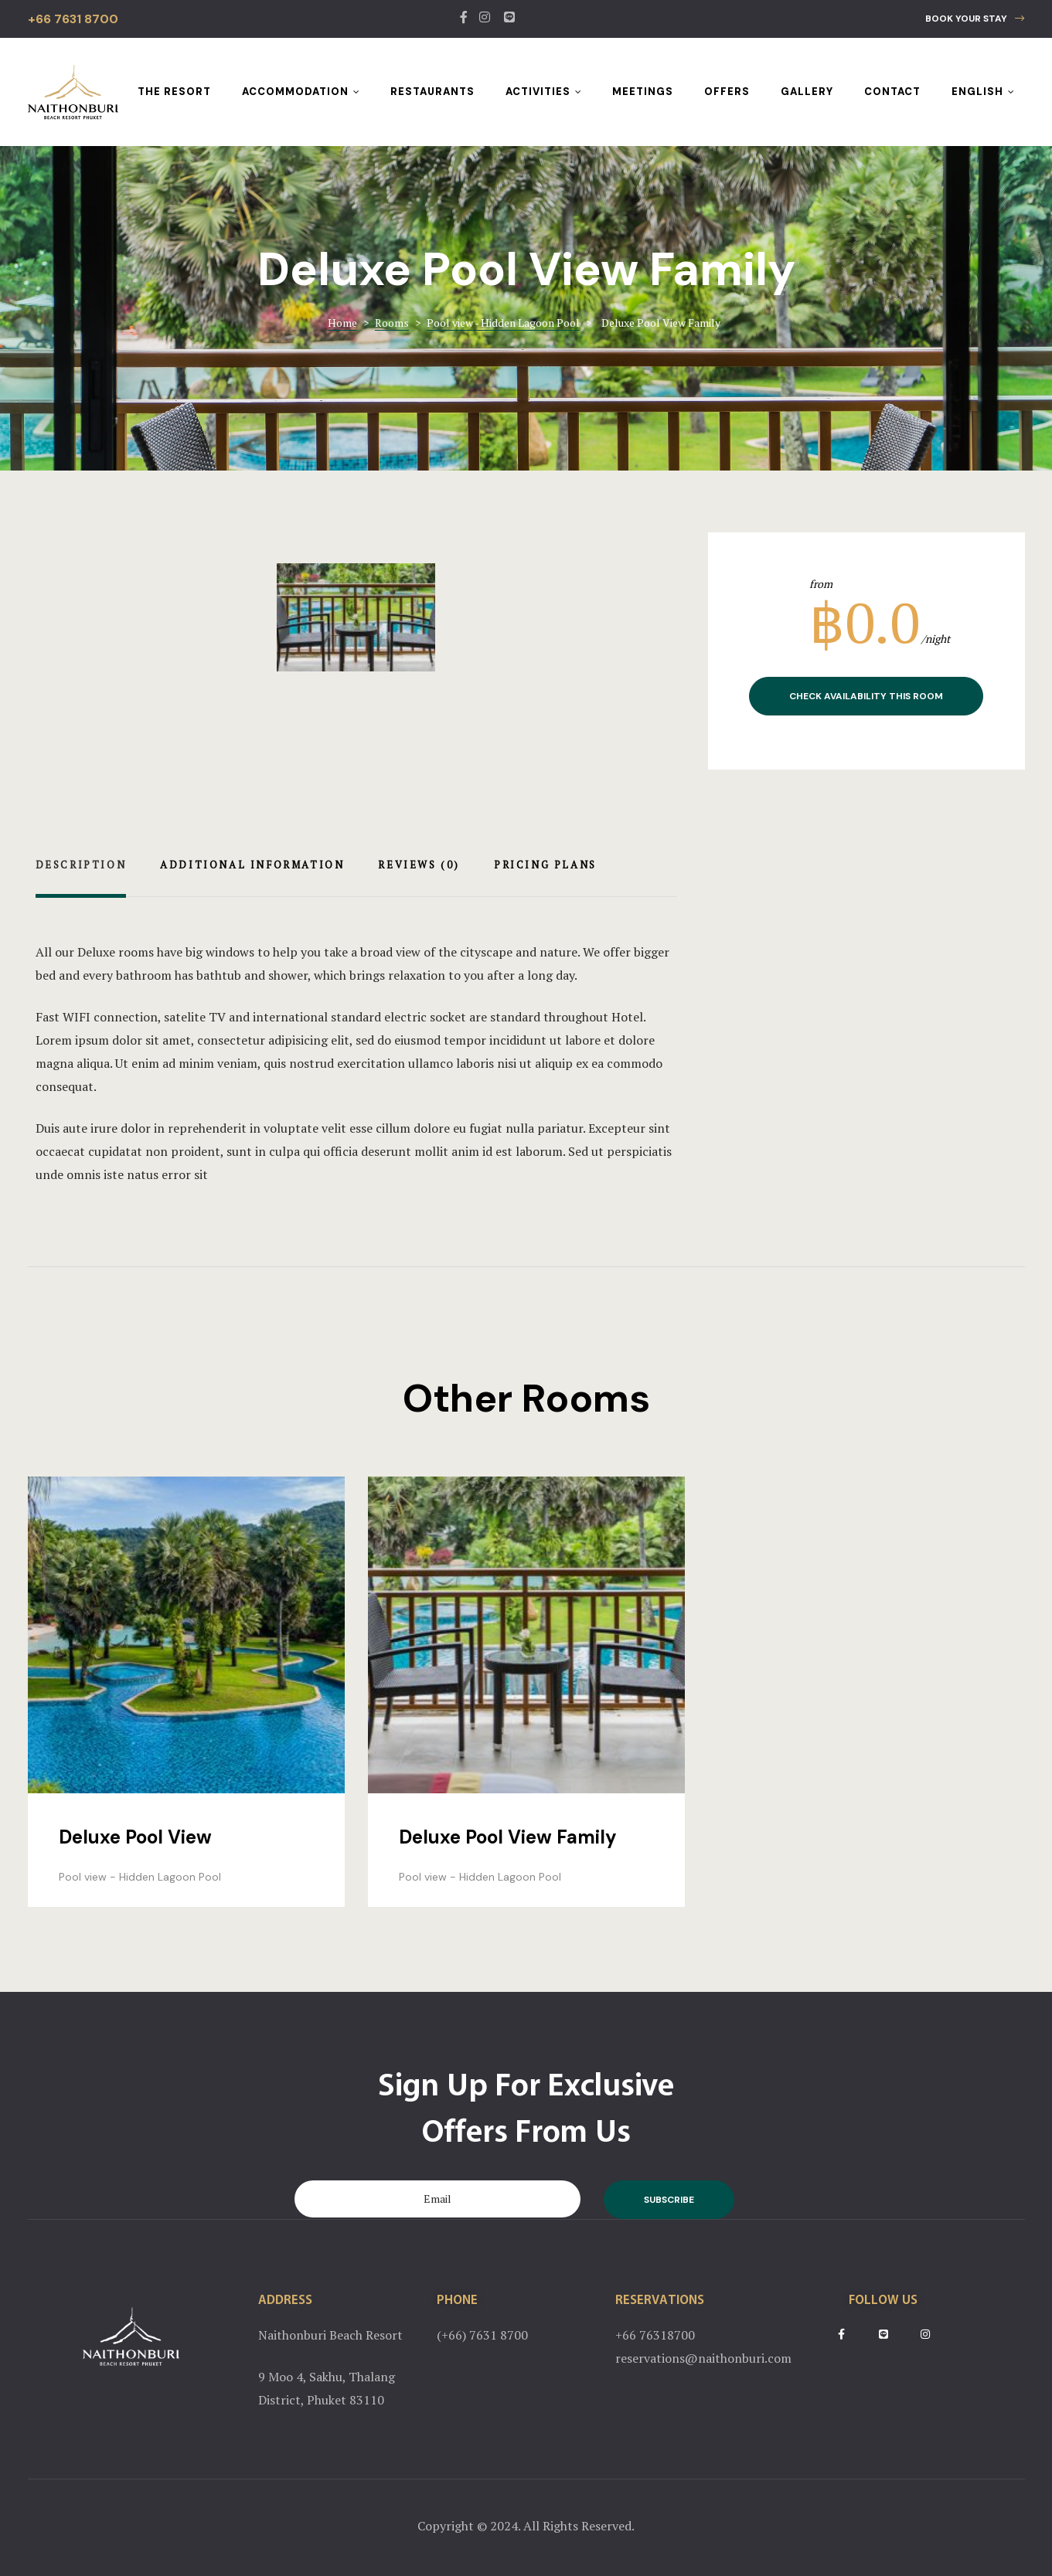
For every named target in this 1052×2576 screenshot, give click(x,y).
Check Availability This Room (866, 696)
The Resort (174, 91)
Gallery (807, 91)
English (983, 91)
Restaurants (432, 91)
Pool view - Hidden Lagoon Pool (140, 1877)
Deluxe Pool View (135, 1837)
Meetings (642, 91)
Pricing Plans (545, 865)
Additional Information (252, 865)
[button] (974, 19)
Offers (727, 91)
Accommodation (300, 91)
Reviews (419, 865)
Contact (892, 91)
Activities (543, 91)
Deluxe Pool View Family (508, 1837)
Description (81, 865)
